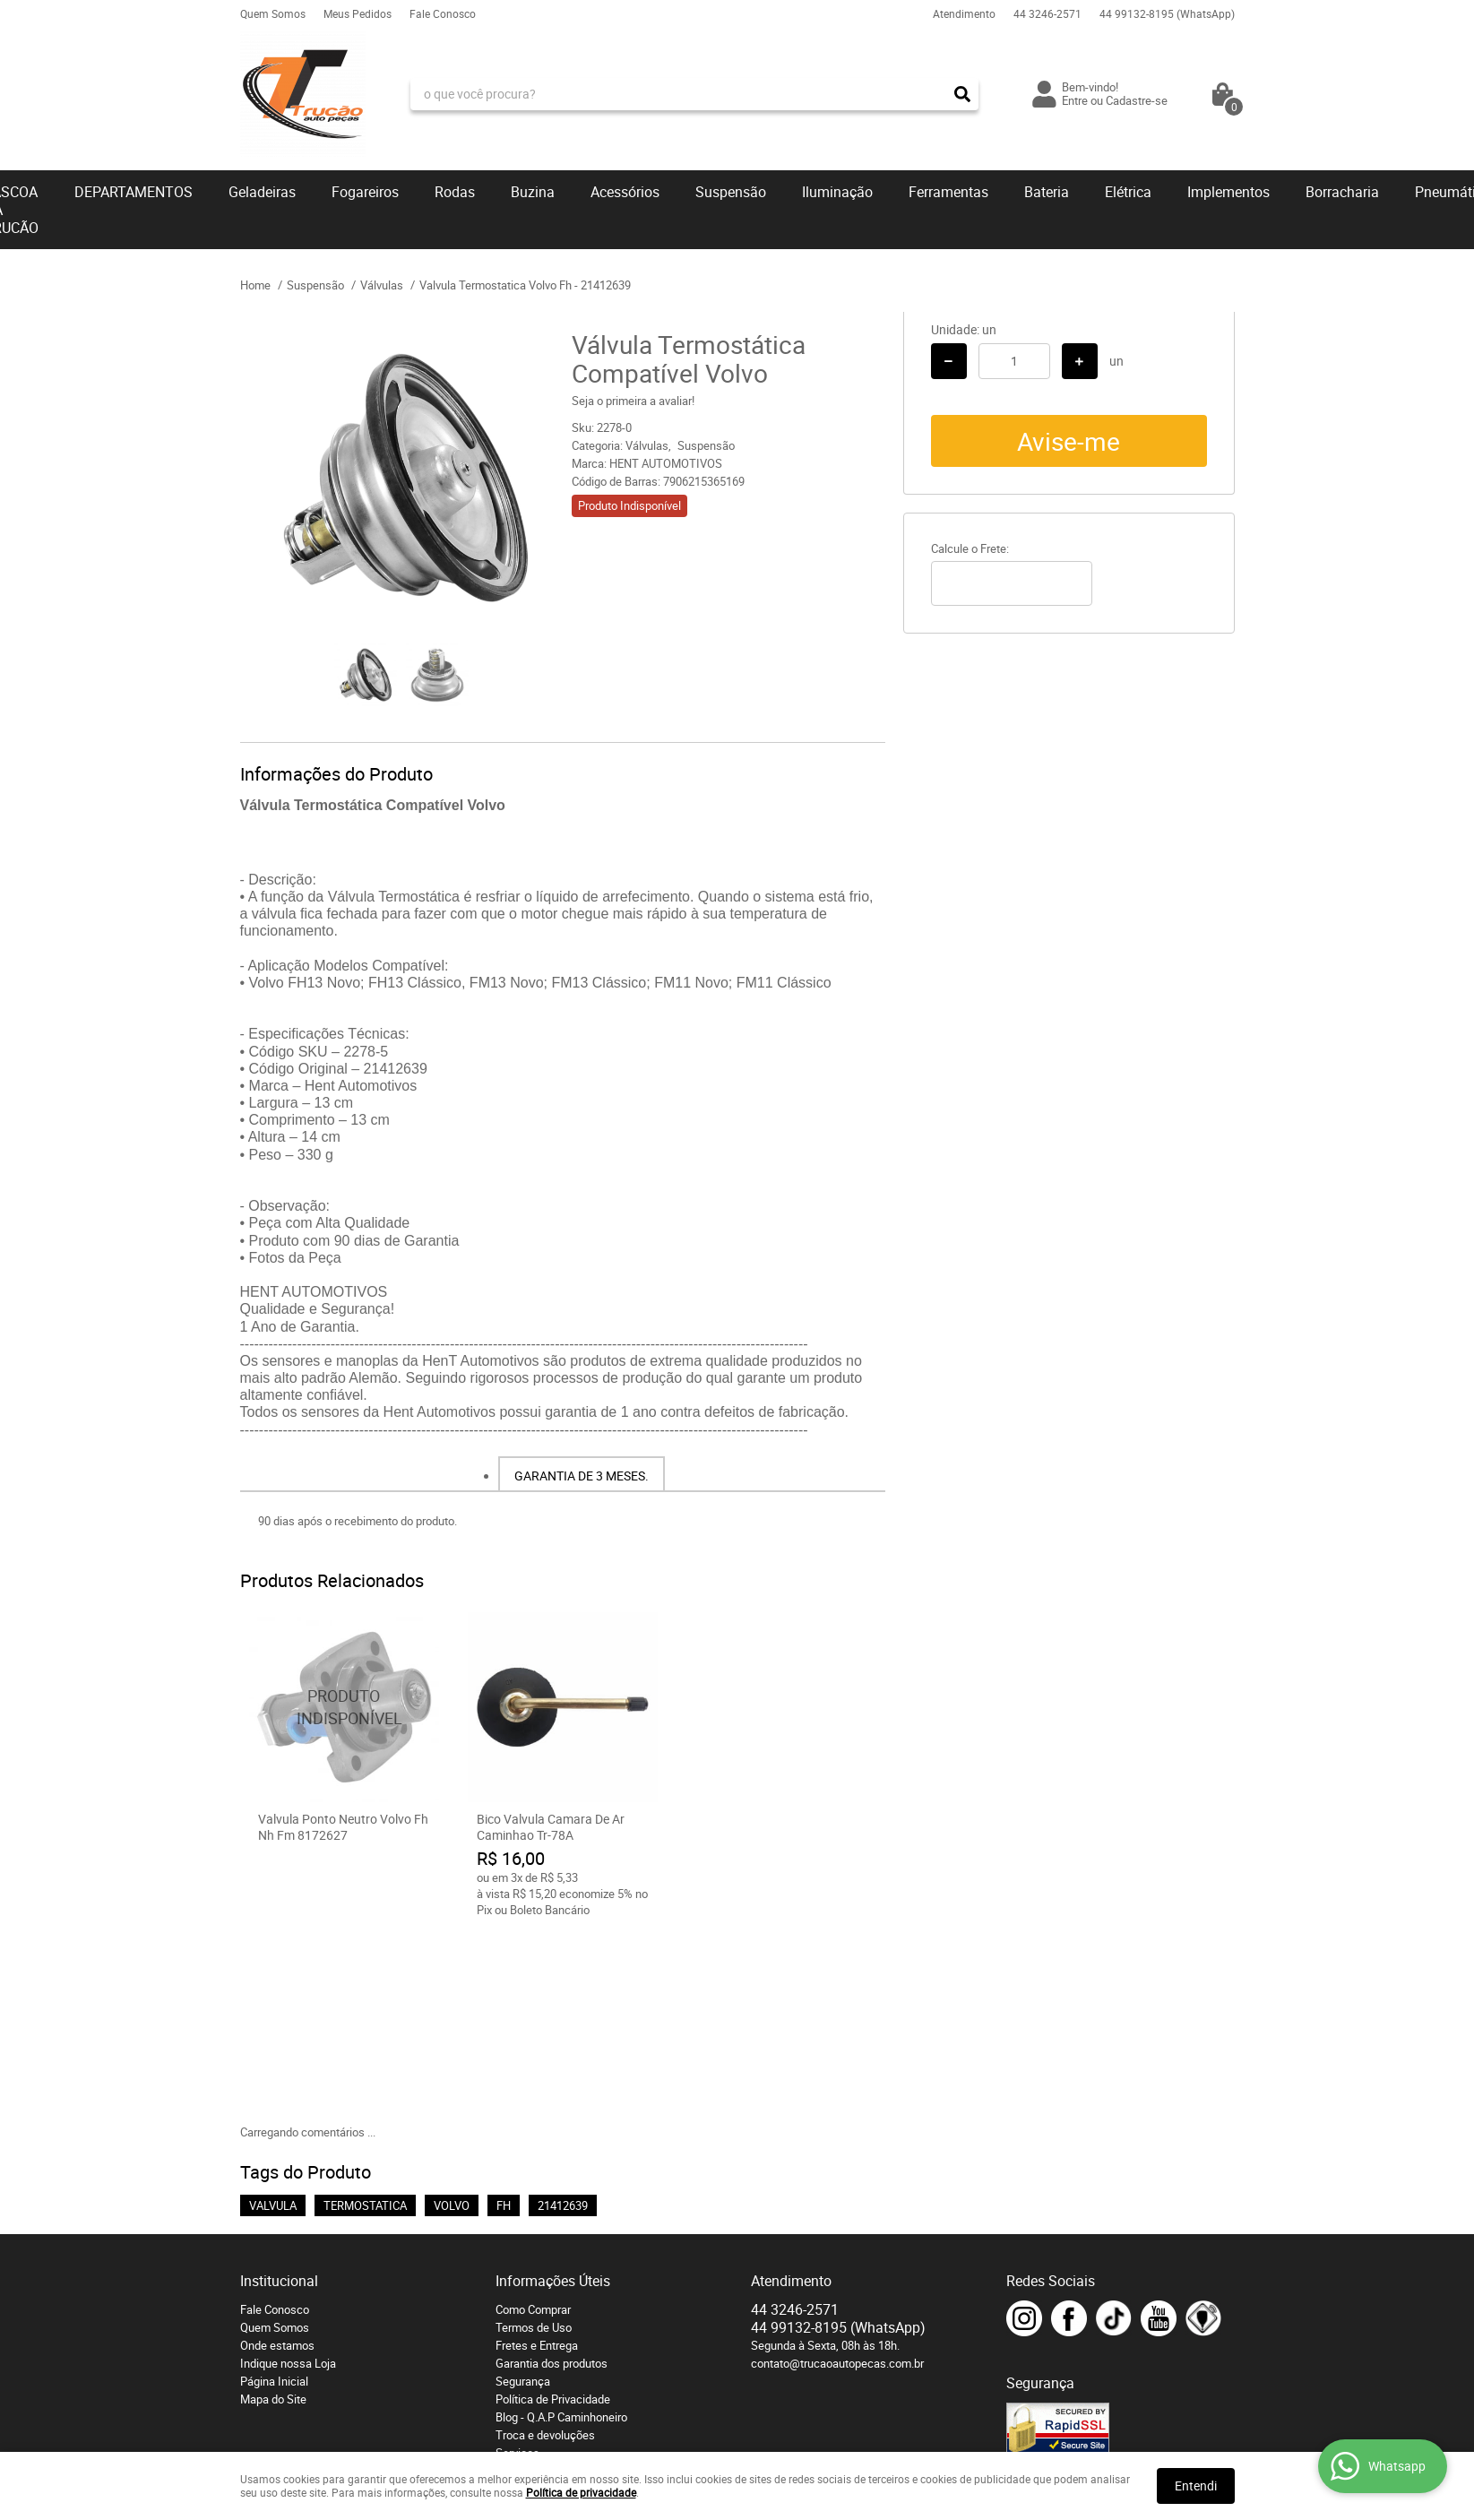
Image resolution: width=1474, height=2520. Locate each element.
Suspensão (730, 192)
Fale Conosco (442, 13)
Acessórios (624, 192)
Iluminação (837, 192)
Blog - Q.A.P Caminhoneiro (561, 2230)
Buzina (533, 192)
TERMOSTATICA (365, 2018)
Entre (1075, 100)
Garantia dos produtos (552, 2176)
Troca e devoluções (545, 2248)
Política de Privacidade (553, 2212)
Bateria (1046, 192)
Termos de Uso (534, 2140)
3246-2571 (1047, 13)
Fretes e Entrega (537, 2158)
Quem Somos (273, 13)
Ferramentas (948, 192)
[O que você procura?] (962, 94)
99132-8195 (1167, 13)
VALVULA (273, 2018)
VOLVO (452, 2018)
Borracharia (1342, 192)
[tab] (581, 1474)
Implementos (1228, 192)
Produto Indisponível (344, 1707)
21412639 (563, 2018)
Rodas (455, 192)
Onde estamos (277, 2158)
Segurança (523, 2194)
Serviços (517, 2265)
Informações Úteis (553, 2093)
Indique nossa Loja (288, 2176)
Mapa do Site (273, 2212)
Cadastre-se (1137, 100)
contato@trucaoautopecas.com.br (837, 2176)
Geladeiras (262, 192)
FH (503, 2018)
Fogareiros (365, 192)
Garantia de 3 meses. (581, 1475)
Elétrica (1128, 192)
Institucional (279, 2093)
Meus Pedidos (357, 13)
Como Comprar (533, 2122)
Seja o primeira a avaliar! (633, 401)
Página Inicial (274, 2194)
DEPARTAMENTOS (133, 192)
